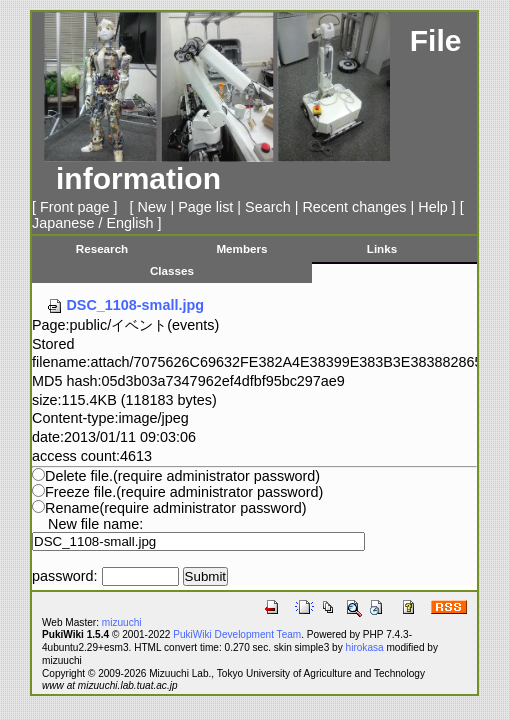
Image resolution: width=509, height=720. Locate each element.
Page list (205, 207)
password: (65, 576)
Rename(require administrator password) (176, 508)
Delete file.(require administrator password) (182, 476)
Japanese (63, 223)
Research (102, 248)
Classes (172, 270)
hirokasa (365, 647)
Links (382, 248)
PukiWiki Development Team (237, 634)
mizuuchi (122, 622)
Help (433, 207)
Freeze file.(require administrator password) (184, 492)
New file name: (95, 524)
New (152, 207)
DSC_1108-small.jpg (125, 305)
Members (241, 248)
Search (268, 207)
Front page (75, 207)
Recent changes (354, 207)
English (129, 223)
